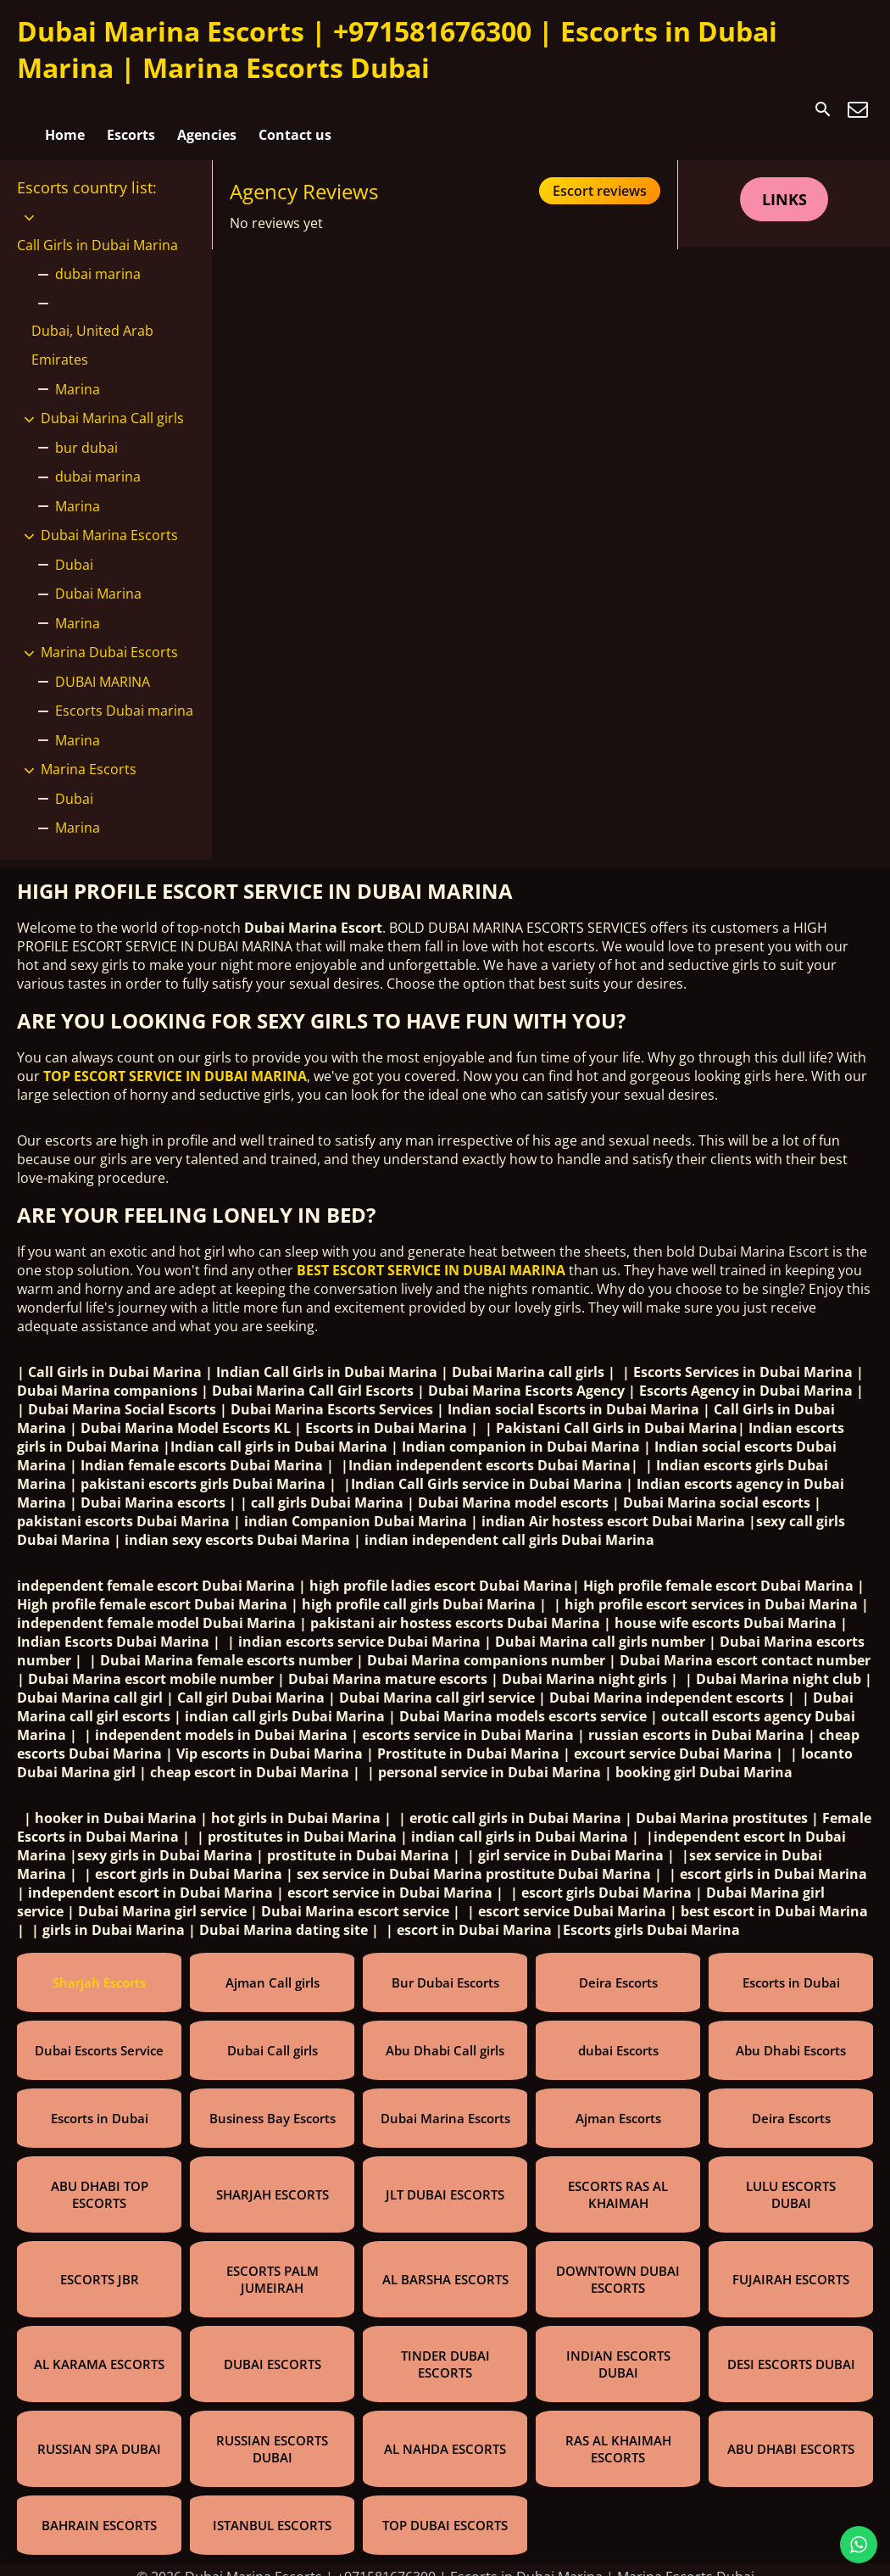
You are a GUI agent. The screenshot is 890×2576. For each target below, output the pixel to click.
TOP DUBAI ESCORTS (445, 2510)
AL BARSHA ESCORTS (445, 2264)
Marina (77, 374)
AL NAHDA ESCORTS (445, 2434)
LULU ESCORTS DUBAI (791, 2180)
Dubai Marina (98, 579)
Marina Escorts (88, 754)
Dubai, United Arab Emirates (92, 330)
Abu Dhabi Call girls (445, 2035)
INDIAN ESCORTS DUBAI (618, 2350)
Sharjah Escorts (99, 1968)
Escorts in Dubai (791, 1968)
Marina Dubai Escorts (109, 637)
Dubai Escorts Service (99, 2035)
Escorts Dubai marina (124, 696)
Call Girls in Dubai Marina (97, 230)
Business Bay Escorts (272, 2103)
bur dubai (86, 432)
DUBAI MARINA (102, 666)
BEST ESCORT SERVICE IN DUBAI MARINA (431, 1255)
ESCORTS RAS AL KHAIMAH (618, 2180)
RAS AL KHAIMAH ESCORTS (618, 2434)
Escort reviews (600, 176)
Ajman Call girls (272, 1968)
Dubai (74, 549)
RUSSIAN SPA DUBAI (99, 2434)
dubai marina (98, 259)
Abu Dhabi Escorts (791, 2035)
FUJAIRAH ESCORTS (790, 2264)
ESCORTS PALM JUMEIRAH (272, 2265)
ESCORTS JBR (99, 2264)
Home (65, 109)
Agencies (206, 109)
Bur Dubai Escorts (445, 1968)
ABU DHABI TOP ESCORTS (99, 2180)
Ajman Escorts (618, 2103)
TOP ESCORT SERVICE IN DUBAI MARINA (175, 1061)
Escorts (131, 109)
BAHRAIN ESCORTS (99, 2510)
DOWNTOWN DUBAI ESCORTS (618, 2265)
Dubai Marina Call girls (112, 403)
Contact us (295, 109)
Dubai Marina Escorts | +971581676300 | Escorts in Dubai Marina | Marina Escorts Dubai (397, 49)
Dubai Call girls (272, 2035)
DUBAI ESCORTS (272, 2349)
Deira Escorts (618, 1968)
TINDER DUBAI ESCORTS (445, 2350)
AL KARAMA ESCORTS (99, 2349)
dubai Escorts (618, 2035)
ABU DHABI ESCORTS (790, 2434)
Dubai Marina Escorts (109, 520)
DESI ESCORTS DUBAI (791, 2349)
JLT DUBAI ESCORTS (445, 2180)
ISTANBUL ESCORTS (272, 2510)
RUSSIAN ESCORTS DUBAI (272, 2434)
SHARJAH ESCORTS (272, 2180)
